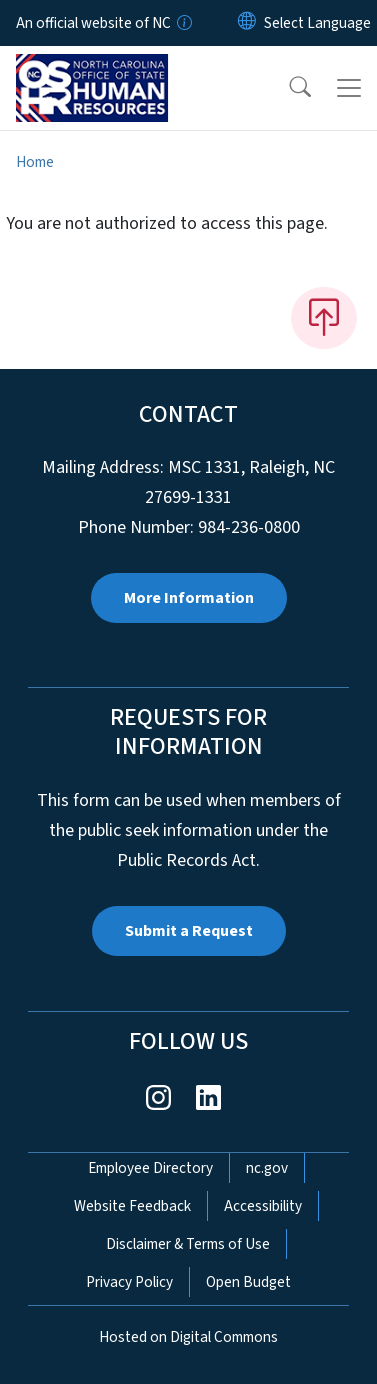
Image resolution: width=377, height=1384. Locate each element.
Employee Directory (150, 1168)
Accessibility (263, 1206)
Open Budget (248, 1282)
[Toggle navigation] (349, 88)
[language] (317, 23)
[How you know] (183, 23)
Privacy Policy (129, 1282)
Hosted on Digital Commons (188, 1337)
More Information (189, 598)
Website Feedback (132, 1206)
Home (35, 162)
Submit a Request (189, 931)
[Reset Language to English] (247, 23)
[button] (287, 88)
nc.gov (267, 1168)
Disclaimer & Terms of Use (188, 1244)
